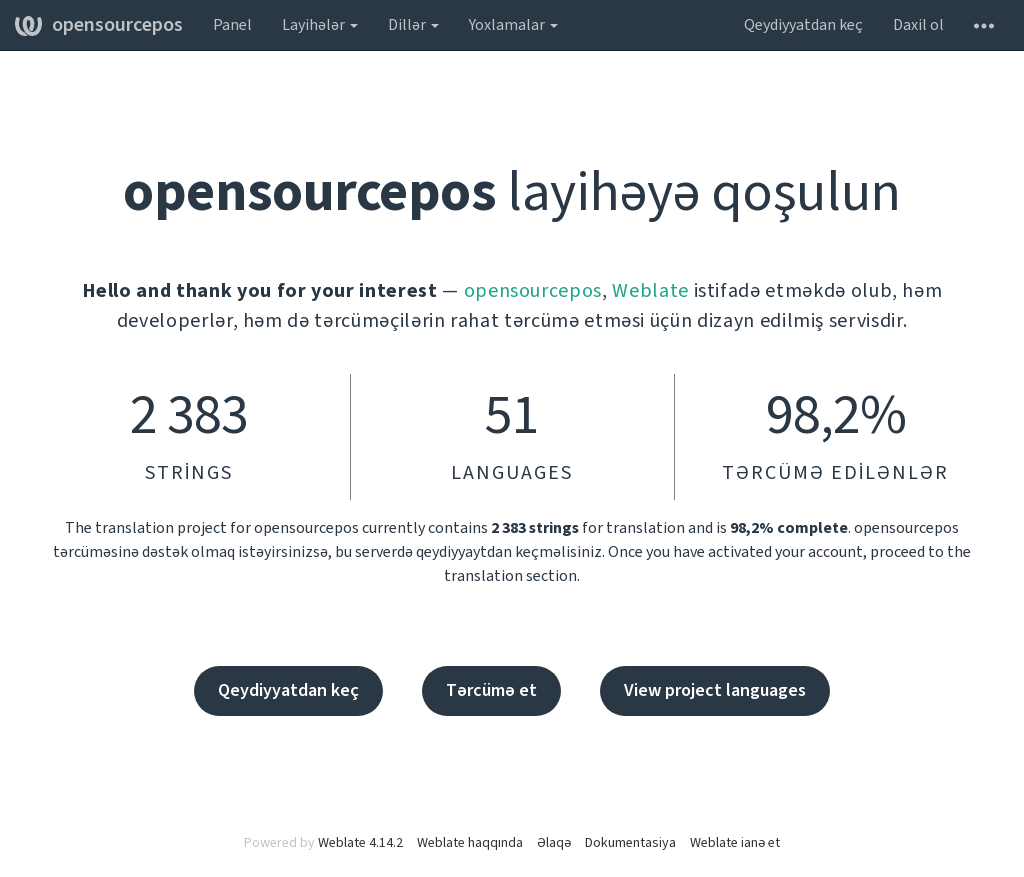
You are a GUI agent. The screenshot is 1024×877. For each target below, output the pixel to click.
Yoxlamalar (513, 25)
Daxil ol (918, 25)
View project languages (715, 690)
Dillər (413, 25)
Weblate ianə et (735, 843)
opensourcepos (99, 25)
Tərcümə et (491, 690)
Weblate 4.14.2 (360, 843)
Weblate (650, 291)
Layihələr (320, 25)
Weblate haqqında (470, 843)
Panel (232, 25)
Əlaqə (554, 843)
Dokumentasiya (630, 843)
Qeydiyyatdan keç (803, 25)
